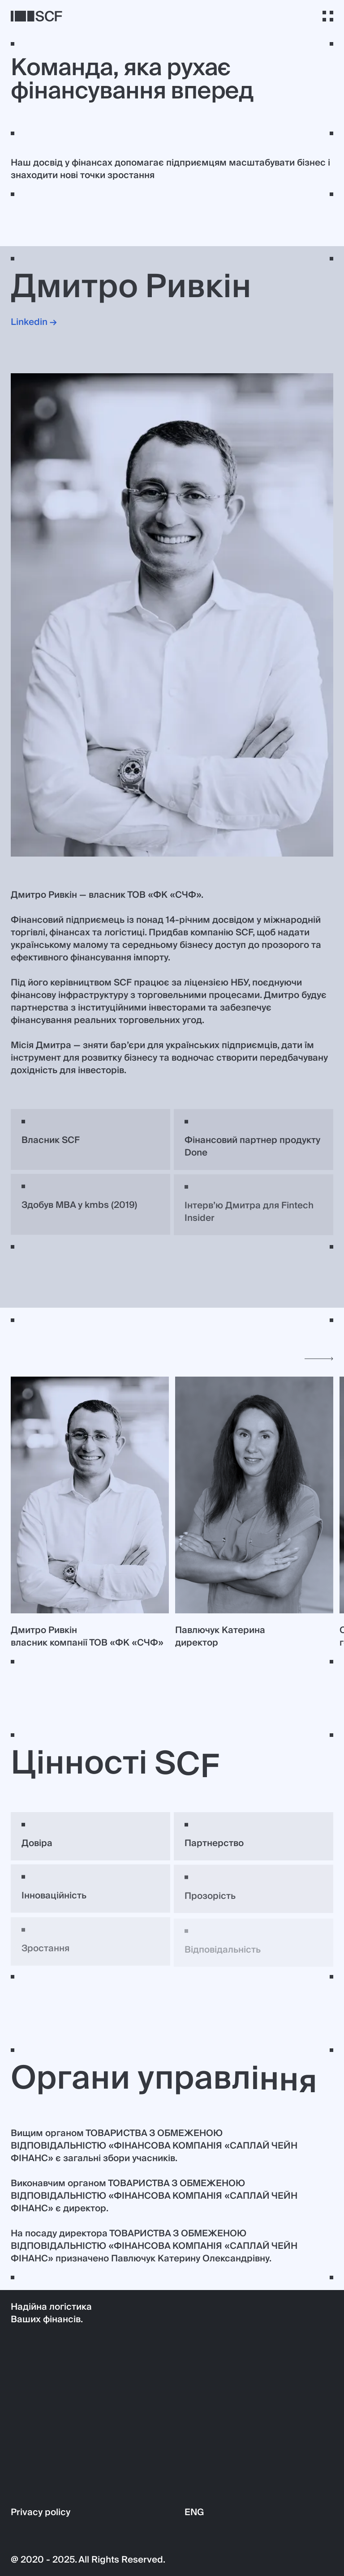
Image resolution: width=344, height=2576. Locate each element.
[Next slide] (319, 1358)
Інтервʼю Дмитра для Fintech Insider (249, 1216)
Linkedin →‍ (34, 323)
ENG (194, 2512)
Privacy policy (40, 2512)
